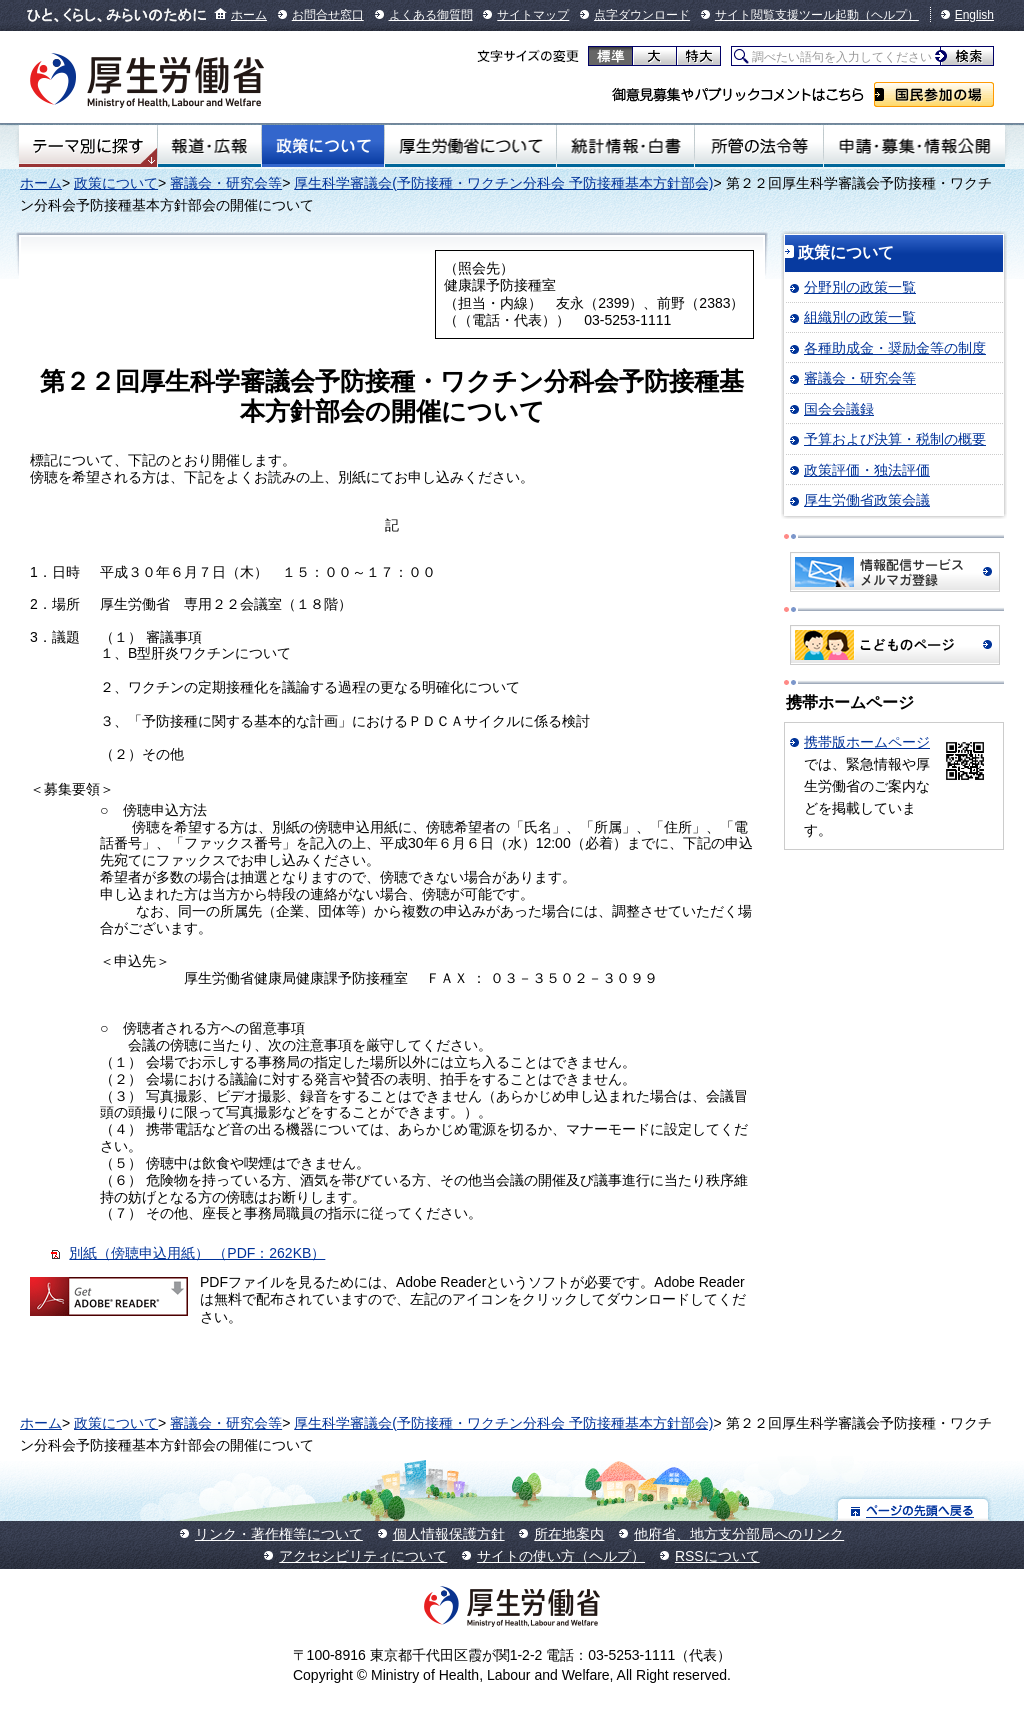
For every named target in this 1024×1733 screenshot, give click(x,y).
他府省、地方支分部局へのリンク (739, 1534)
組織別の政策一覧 (860, 317)
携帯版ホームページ (867, 742)
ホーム (249, 15)
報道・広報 (209, 146)
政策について (323, 146)
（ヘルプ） (889, 15)
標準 (610, 56)
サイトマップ (533, 15)
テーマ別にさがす (88, 146)
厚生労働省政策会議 (867, 500)
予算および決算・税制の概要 (895, 439)
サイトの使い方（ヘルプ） (561, 1556)
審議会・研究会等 (226, 183)
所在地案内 (569, 1534)
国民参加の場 (934, 94)
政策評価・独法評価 (867, 470)
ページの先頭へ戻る (913, 1509)
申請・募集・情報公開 (914, 146)
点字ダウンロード (642, 15)
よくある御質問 (431, 15)
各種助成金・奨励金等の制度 (895, 348)
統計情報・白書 (625, 146)
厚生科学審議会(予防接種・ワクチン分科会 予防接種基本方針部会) (503, 183)
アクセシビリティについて (363, 1556)
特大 (698, 56)
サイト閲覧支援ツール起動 (787, 15)
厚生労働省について (471, 146)
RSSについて (717, 1556)
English (974, 15)
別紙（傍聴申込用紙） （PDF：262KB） (197, 1253)
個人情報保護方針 (449, 1534)
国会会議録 (839, 409)
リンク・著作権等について (279, 1534)
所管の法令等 (758, 146)
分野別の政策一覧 (860, 287)
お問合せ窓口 (328, 15)
